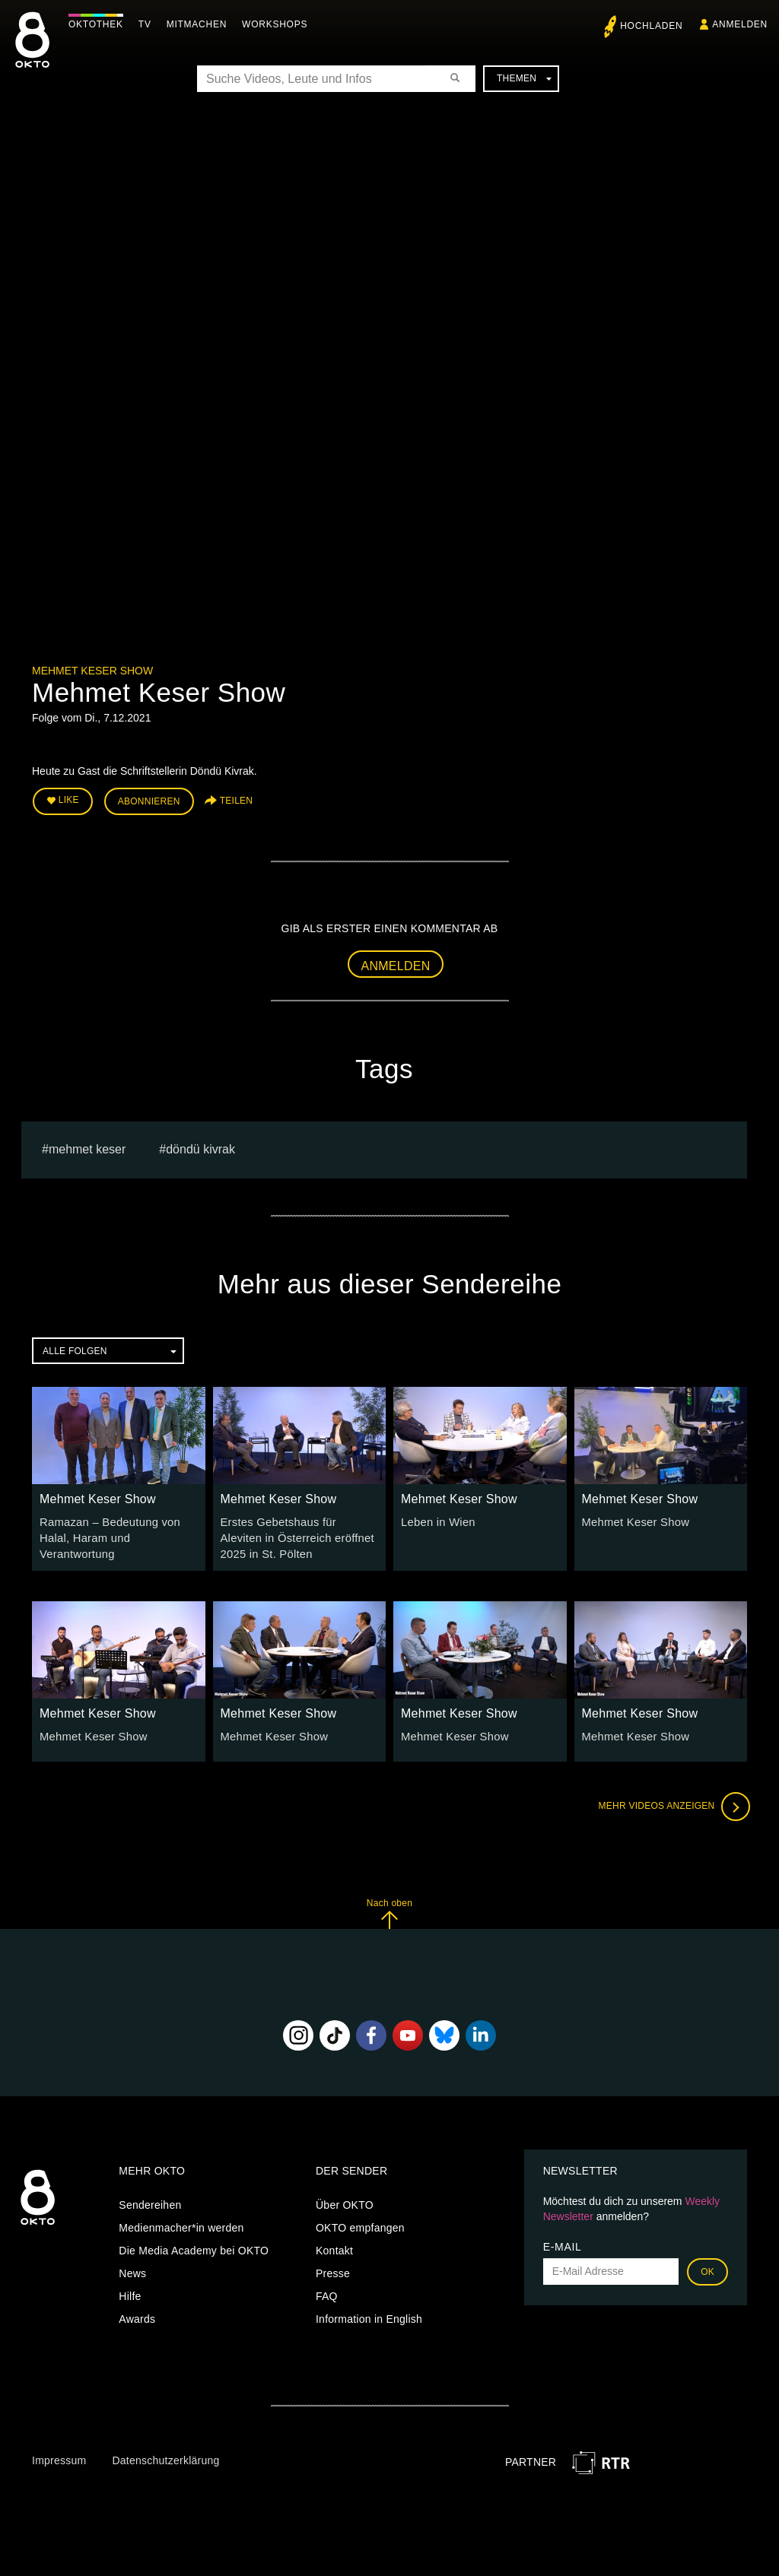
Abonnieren (149, 800)
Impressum (59, 2456)
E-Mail (562, 2241)
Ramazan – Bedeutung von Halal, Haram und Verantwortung (106, 1534)
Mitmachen (200, 24)
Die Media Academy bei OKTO (194, 2245)
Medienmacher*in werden (181, 2222)
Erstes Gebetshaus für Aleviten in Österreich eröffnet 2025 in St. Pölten (297, 1534)
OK (707, 2266)
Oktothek (99, 24)
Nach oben (389, 1908)
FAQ (327, 2291)
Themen (524, 78)
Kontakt (334, 2245)
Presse (333, 2268)
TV (148, 24)
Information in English (369, 2314)
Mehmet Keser (87, 1146)
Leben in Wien (436, 1519)
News (132, 2268)
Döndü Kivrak (200, 1146)
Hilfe (130, 2291)
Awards (137, 2314)
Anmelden (396, 962)
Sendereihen (150, 2200)
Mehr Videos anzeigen (671, 1802)
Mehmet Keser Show (92, 671)
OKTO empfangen (360, 2222)
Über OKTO (345, 2200)
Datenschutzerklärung (165, 2456)
